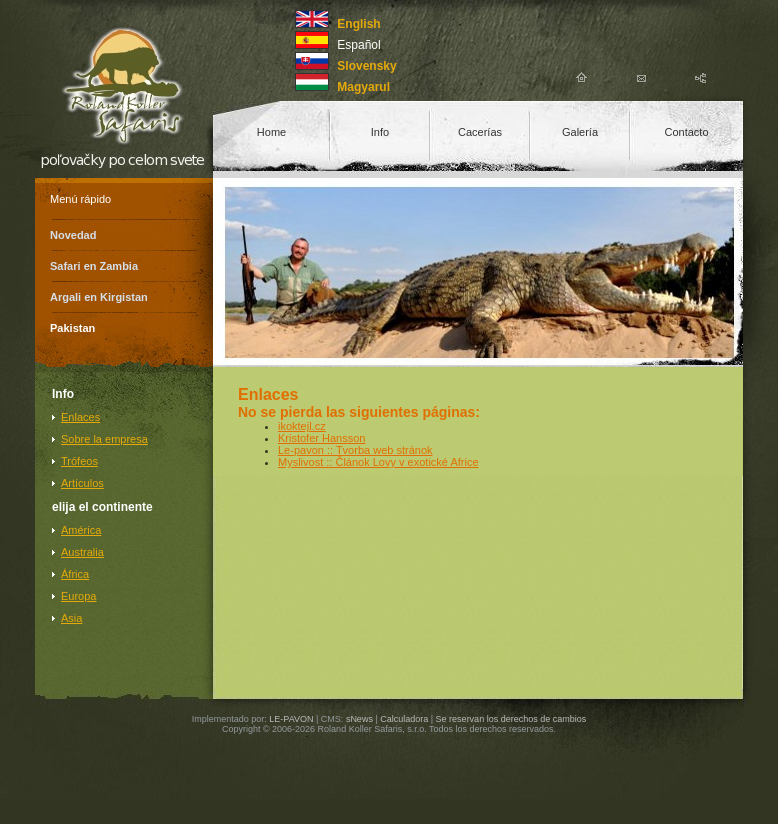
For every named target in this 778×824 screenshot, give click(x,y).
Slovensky (366, 66)
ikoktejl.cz (302, 426)
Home (271, 132)
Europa (78, 596)
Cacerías (480, 132)
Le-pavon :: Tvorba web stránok (355, 450)
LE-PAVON (291, 719)
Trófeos (79, 461)
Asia (71, 618)
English (358, 24)
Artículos (82, 483)
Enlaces (80, 417)
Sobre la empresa (104, 439)
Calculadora (404, 719)
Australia (82, 552)
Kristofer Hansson (321, 438)
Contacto (686, 132)
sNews (359, 719)
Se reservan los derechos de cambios (511, 719)
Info (380, 132)
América (81, 530)
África (75, 574)
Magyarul (363, 87)
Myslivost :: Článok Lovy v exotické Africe (378, 462)
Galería (580, 132)
